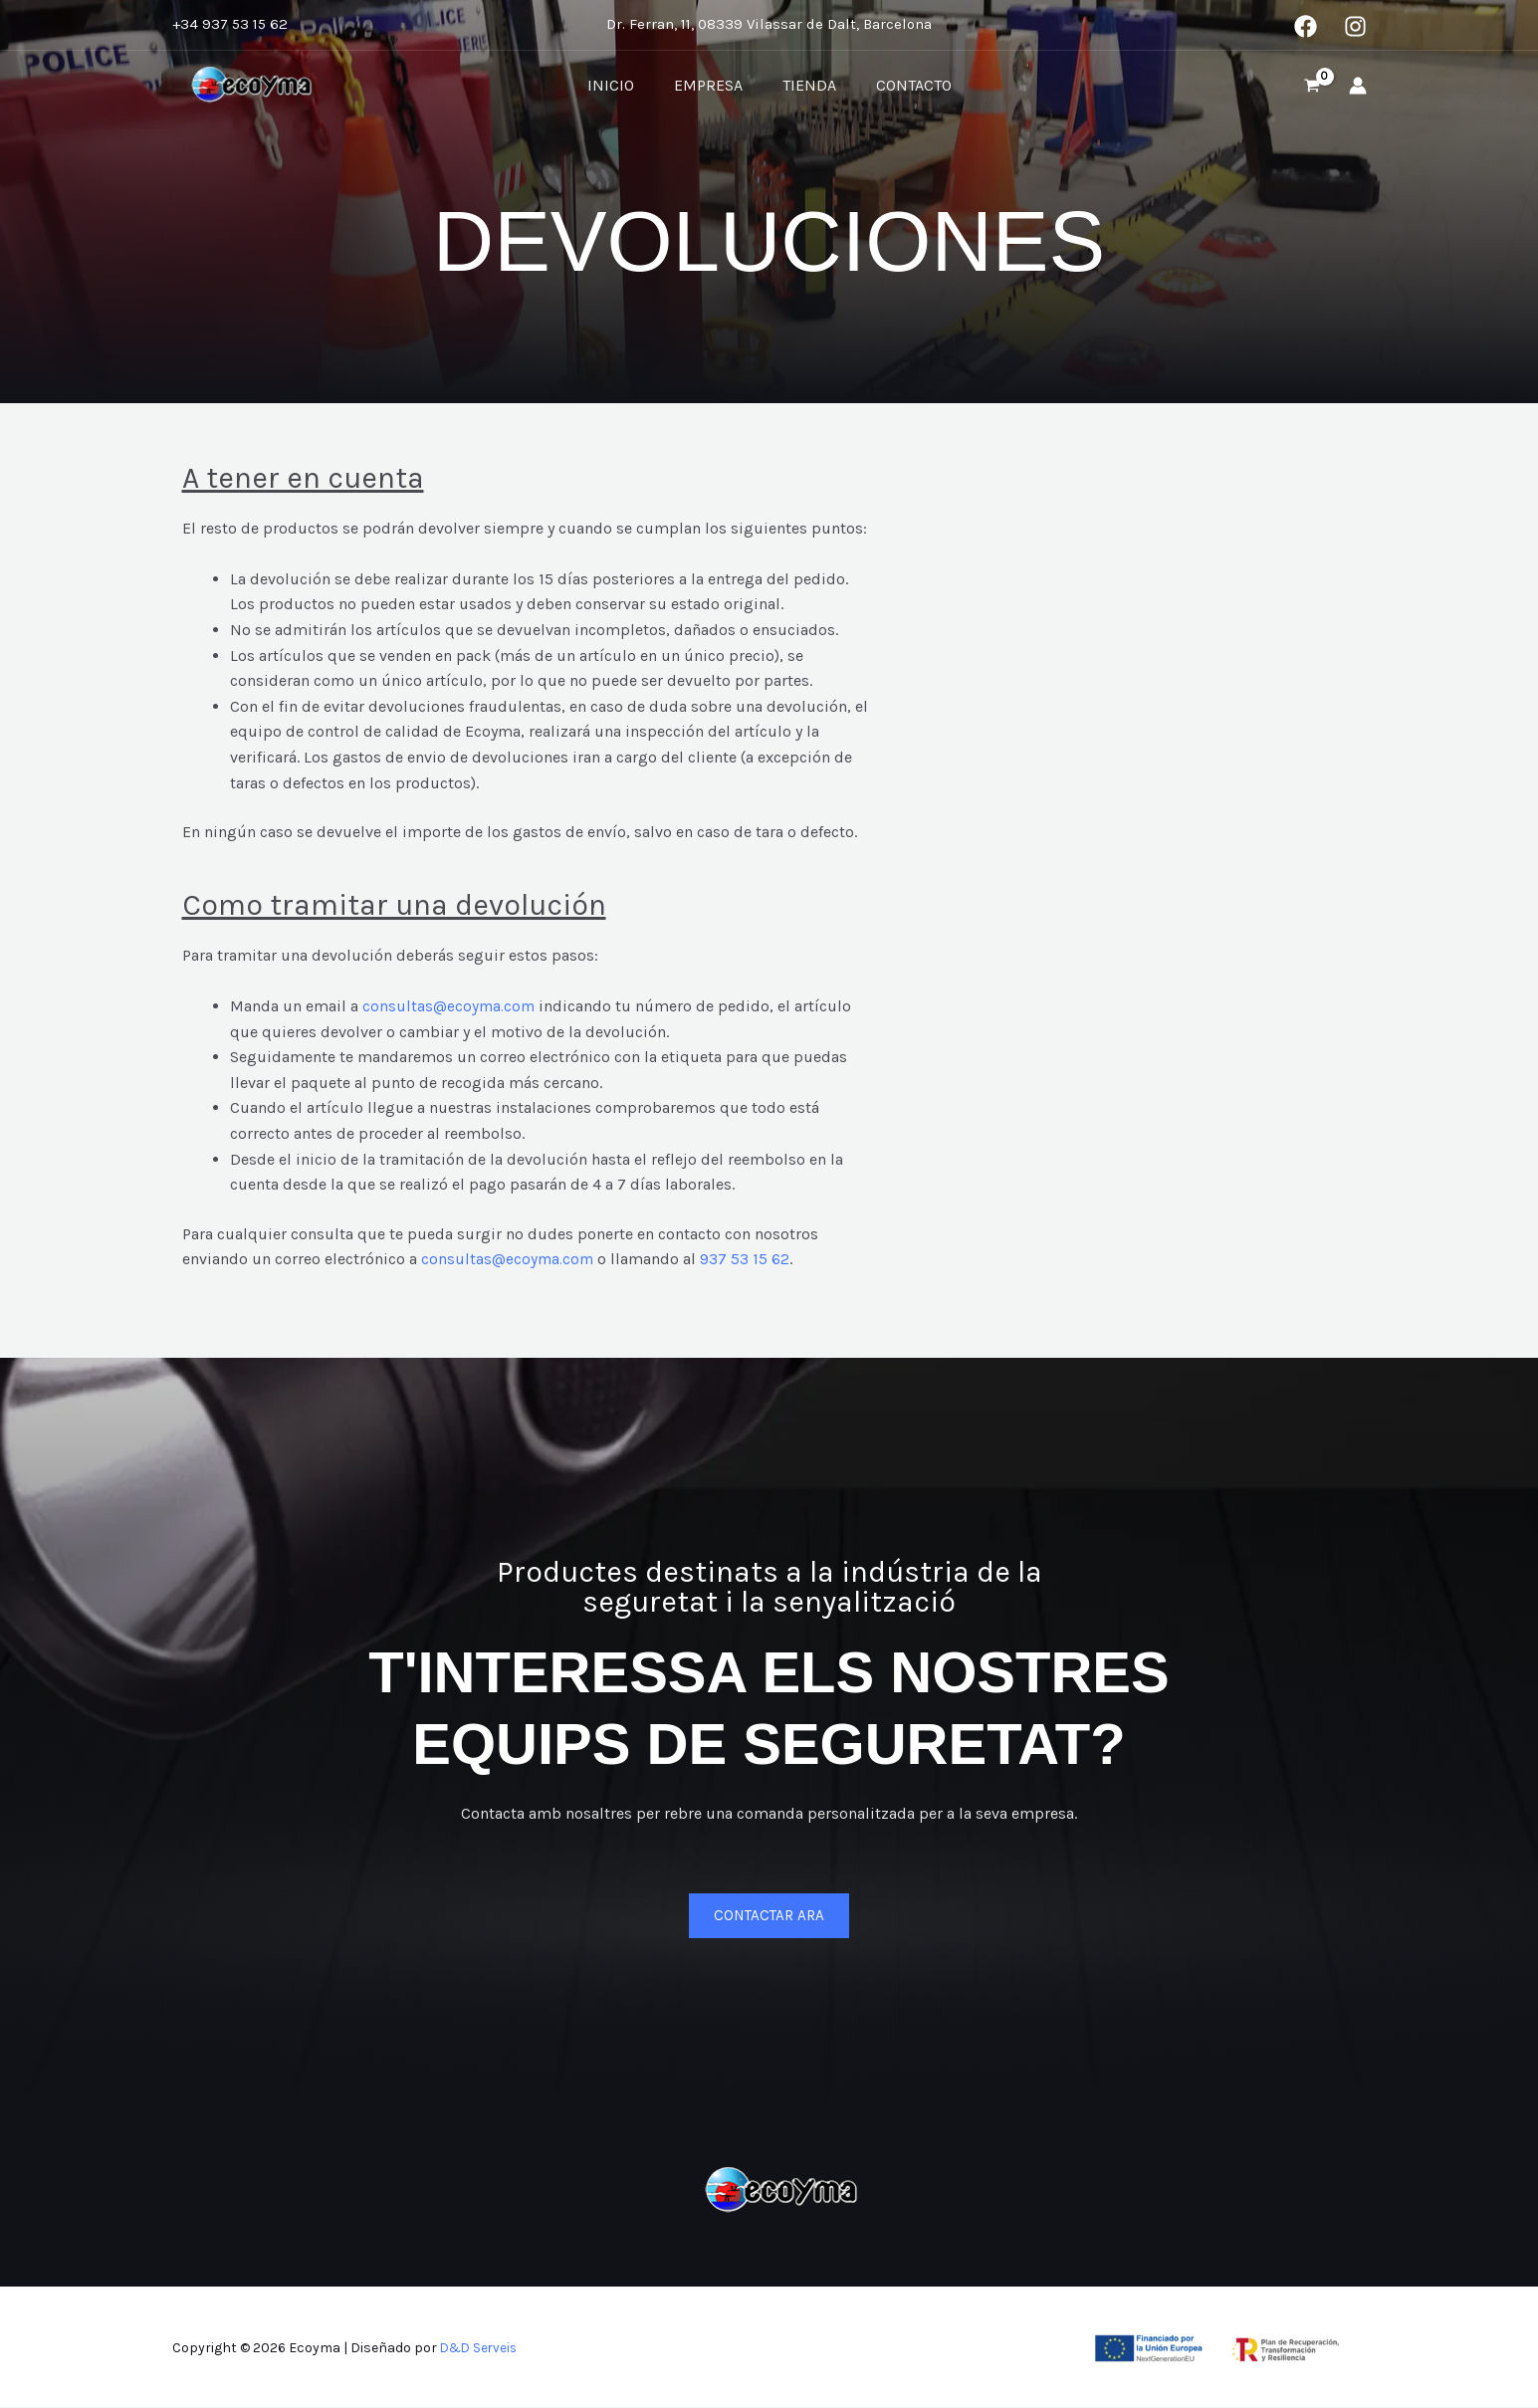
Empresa (712, 85)
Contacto (902, 85)
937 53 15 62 (747, 1258)
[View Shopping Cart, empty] (1312, 86)
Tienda (805, 85)
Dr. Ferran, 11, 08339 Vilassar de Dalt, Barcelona (769, 24)
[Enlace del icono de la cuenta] (1358, 86)
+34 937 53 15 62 (230, 24)
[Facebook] (1305, 26)
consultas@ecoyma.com (450, 1005)
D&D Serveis (481, 2347)
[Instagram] (1355, 26)
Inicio (622, 85)
